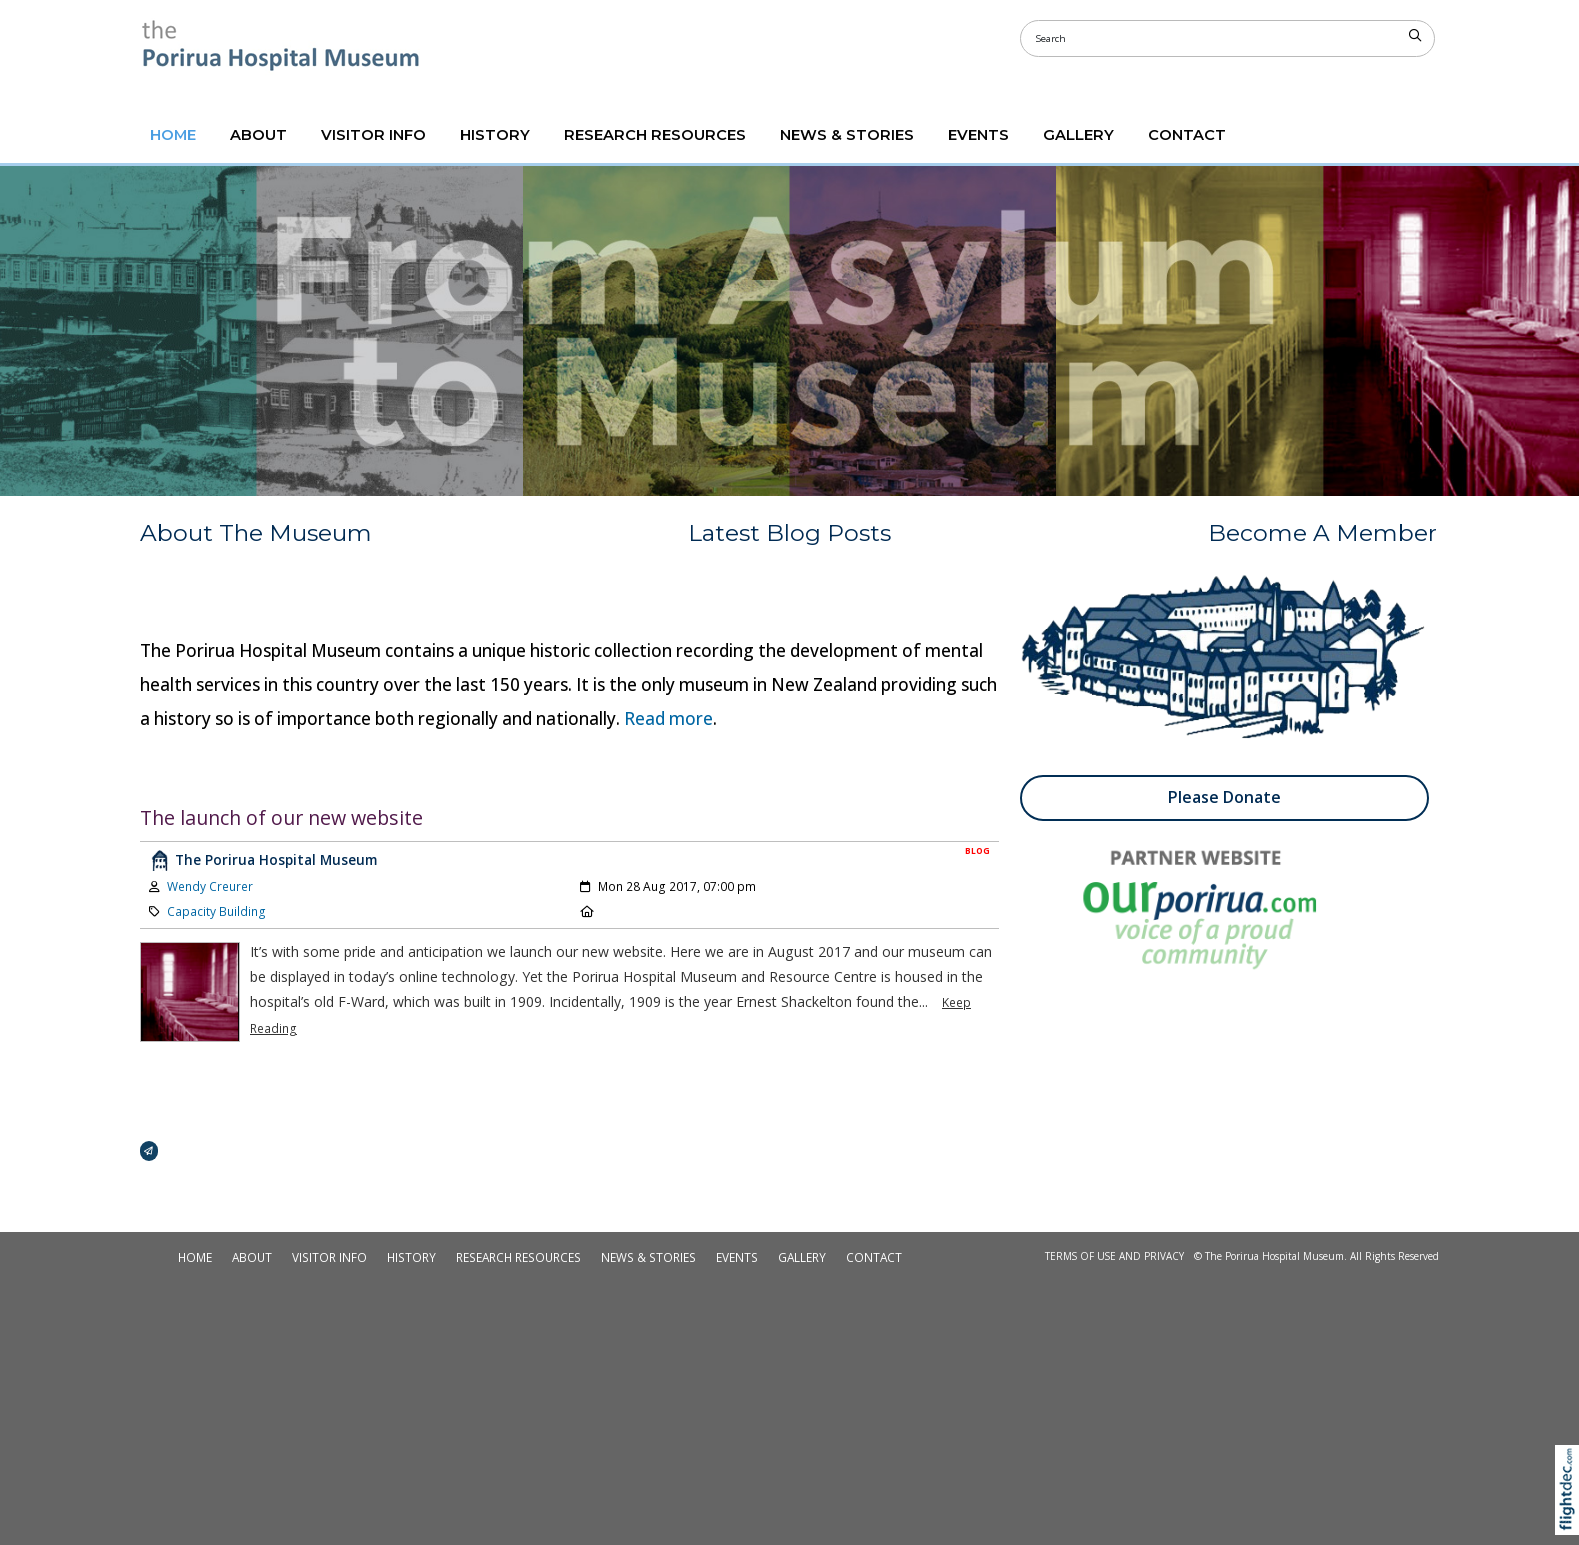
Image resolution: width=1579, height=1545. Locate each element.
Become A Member (1322, 532)
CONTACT (1187, 135)
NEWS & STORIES (847, 135)
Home (173, 135)
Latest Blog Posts (789, 532)
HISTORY (495, 135)
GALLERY (1078, 135)
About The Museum (256, 532)
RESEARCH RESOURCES (655, 135)
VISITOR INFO (373, 135)
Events (978, 135)
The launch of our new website (281, 817)
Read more (668, 718)
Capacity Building (216, 911)
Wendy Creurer (210, 886)
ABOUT (258, 135)
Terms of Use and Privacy (1114, 1256)
